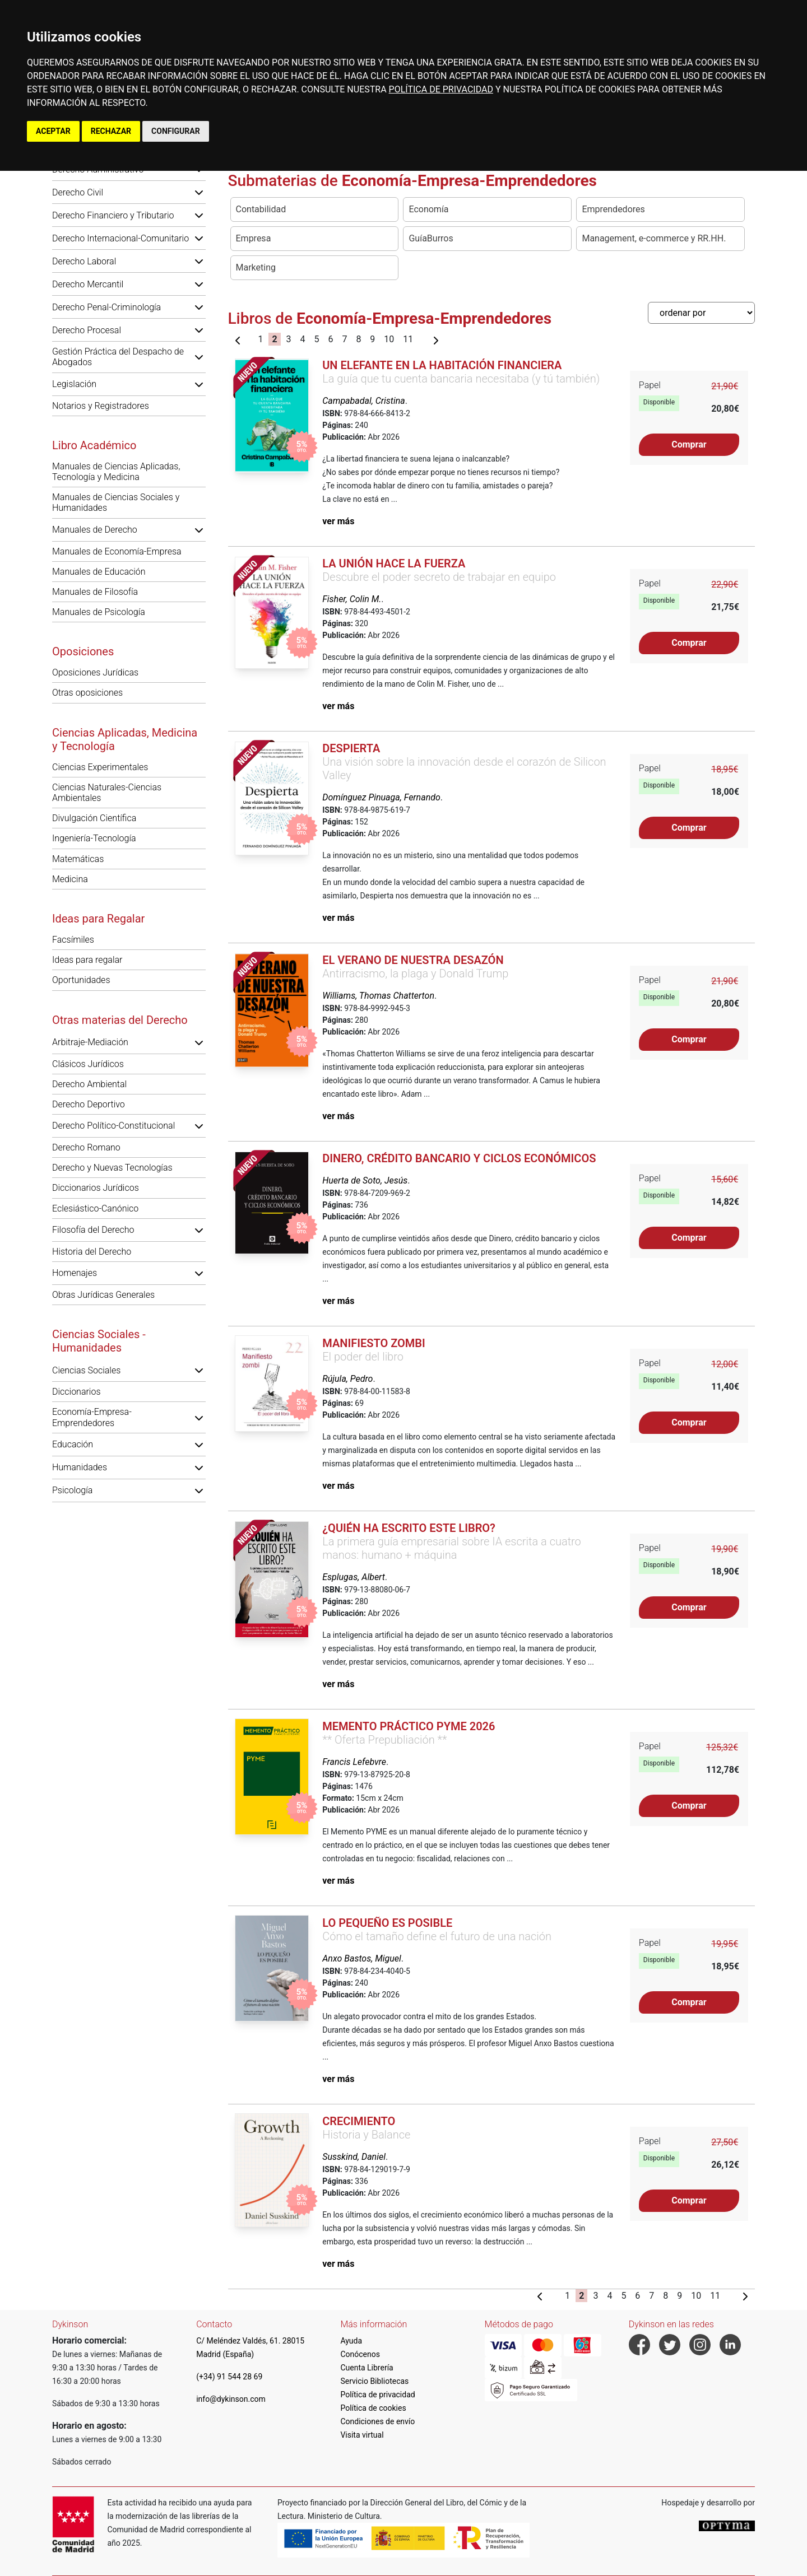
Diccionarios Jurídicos (95, 1187)
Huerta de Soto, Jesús (364, 1180)
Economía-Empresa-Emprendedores (92, 1417)
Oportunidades (81, 980)
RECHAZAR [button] (111, 131)
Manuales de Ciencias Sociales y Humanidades (115, 502)
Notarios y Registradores (100, 405)
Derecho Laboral (84, 261)
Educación (72, 1444)
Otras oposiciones (87, 692)
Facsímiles (73, 939)
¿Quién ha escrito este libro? (408, 1528)
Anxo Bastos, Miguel (361, 1958)
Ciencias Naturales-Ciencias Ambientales (106, 792)
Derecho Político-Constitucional (113, 1125)
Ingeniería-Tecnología (94, 838)
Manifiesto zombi (373, 1343)
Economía (428, 209)
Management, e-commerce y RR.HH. (654, 238)
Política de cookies (373, 2407)
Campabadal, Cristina (363, 400)
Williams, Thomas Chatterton (378, 995)
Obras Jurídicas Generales (103, 1294)
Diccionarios (76, 1391)
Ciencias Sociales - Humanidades (99, 1340)
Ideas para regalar (87, 959)
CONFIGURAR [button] (175, 131)
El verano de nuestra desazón (412, 960)
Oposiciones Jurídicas (95, 672)
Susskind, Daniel (354, 2156)
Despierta (351, 748)
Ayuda (351, 2340)
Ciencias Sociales (86, 1370)
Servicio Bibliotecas (374, 2381)
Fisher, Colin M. (351, 599)
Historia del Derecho (91, 1251)
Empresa (253, 238)
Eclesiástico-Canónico (95, 1208)
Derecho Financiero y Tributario (113, 215)
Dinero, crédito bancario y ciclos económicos (459, 1158)
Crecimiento (358, 2121)
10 (389, 339)
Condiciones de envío (377, 2421)
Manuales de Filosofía (95, 591)
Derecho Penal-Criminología (106, 307)
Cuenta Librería (366, 2367)
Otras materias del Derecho (120, 1020)
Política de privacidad (377, 2394)
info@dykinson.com (231, 2399)
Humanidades (79, 1467)
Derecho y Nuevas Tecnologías (112, 1167)
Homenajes (74, 1273)
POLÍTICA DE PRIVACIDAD (441, 89)
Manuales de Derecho (94, 529)
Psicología (72, 1490)
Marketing (256, 267)
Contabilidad (261, 209)
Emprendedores (613, 209)
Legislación (74, 384)
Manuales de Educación (99, 571)
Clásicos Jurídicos (88, 1064)
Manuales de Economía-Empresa (117, 551)
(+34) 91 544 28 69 (229, 2376)
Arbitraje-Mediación (90, 1042)
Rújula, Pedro (347, 1378)
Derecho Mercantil (87, 284)
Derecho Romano (86, 1147)
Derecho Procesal (86, 330)
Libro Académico (94, 445)
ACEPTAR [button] (53, 131)
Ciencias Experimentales (100, 767)
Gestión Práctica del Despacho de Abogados (118, 356)
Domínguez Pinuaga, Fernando (381, 797)
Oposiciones (83, 651)
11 (408, 339)
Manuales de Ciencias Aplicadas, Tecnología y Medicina (116, 471)
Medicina (70, 879)
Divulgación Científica (94, 818)
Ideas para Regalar (98, 918)
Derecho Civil (77, 192)
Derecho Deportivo (88, 1104)
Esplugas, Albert (353, 1577)
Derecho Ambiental (89, 1084)
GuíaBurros (431, 238)
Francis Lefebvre (354, 1762)
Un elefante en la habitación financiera (442, 365)
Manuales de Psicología (98, 612)
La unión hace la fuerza (393, 563)
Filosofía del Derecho (93, 1229)
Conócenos (360, 2354)
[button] (199, 192)
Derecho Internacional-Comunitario (120, 238)
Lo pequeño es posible (387, 1923)
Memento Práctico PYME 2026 (408, 1726)
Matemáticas (78, 859)
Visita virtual (361, 2434)
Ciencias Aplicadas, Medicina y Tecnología (124, 739)
